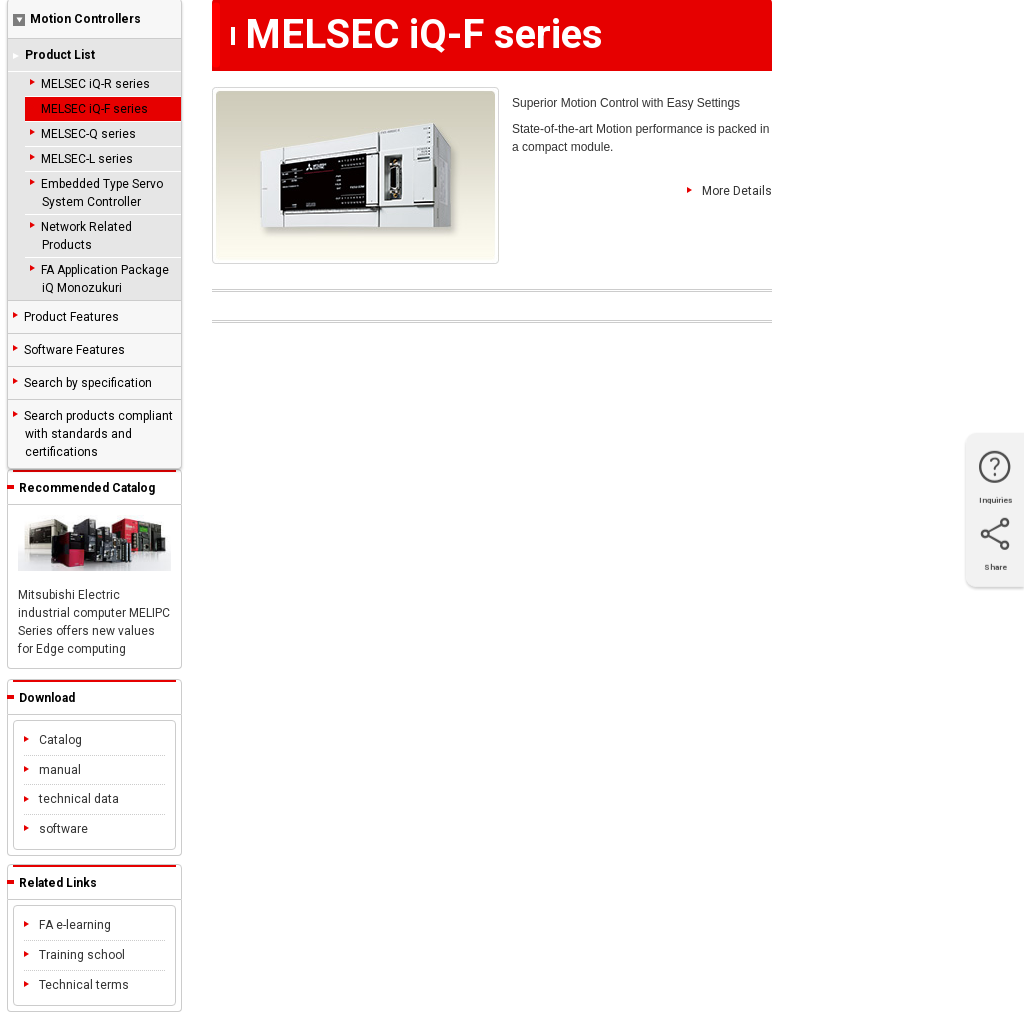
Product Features (71, 317)
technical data (71, 799)
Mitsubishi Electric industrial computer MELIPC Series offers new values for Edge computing (94, 585)
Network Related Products (86, 236)
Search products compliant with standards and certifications (98, 434)
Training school (74, 955)
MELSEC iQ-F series (94, 109)
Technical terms (76, 985)
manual (52, 770)
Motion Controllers (77, 19)
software (56, 829)
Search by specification (88, 383)
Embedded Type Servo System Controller (102, 193)
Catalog (53, 740)
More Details (729, 192)
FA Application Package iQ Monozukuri (105, 279)
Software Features (74, 350)
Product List (60, 55)
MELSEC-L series (87, 159)
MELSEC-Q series (88, 134)
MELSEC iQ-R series (95, 84)
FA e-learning (67, 925)
